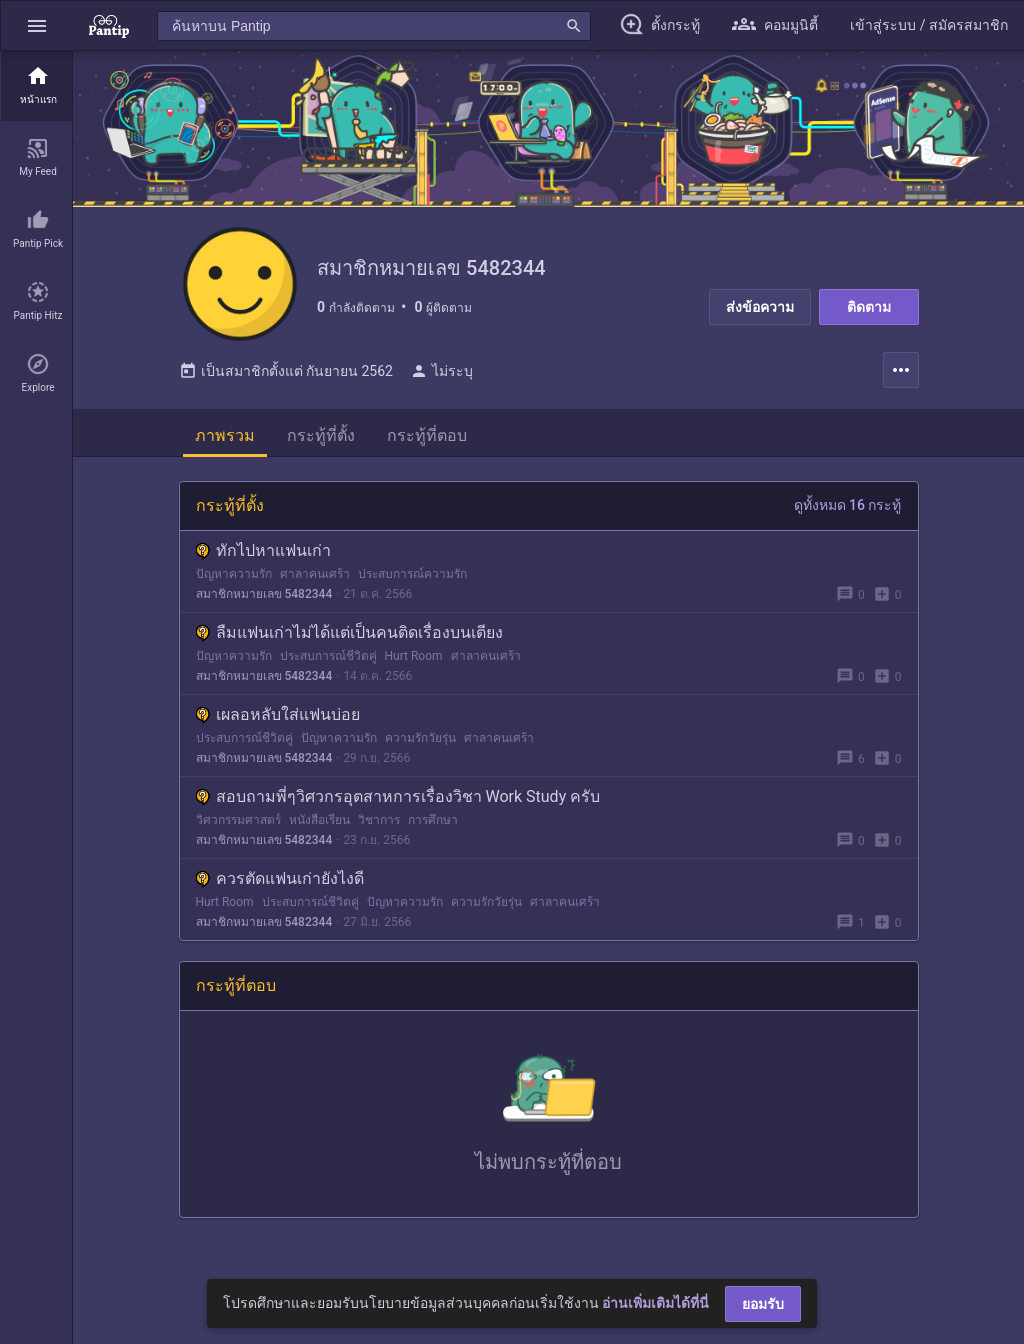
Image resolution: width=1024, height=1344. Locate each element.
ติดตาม (869, 307)
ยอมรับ (763, 1304)
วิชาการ (379, 826)
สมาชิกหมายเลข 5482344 (264, 600)
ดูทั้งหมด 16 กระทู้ (848, 511)
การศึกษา (433, 826)
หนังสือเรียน (319, 826)
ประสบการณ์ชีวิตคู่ (328, 662)
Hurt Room (414, 662)
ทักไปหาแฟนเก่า (263, 556)
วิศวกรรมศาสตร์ (238, 826)
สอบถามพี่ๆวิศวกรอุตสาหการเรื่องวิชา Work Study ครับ (398, 802)
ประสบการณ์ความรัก (412, 580)
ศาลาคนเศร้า (315, 580)
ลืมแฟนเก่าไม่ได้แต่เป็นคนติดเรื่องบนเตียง (349, 638)
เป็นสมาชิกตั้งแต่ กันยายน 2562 (286, 377)
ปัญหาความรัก (234, 580)
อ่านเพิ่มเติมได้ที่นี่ (655, 1303)
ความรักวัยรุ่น (420, 744)
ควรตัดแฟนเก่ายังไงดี (280, 884)
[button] (37, 25)
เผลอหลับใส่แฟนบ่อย (278, 720)
